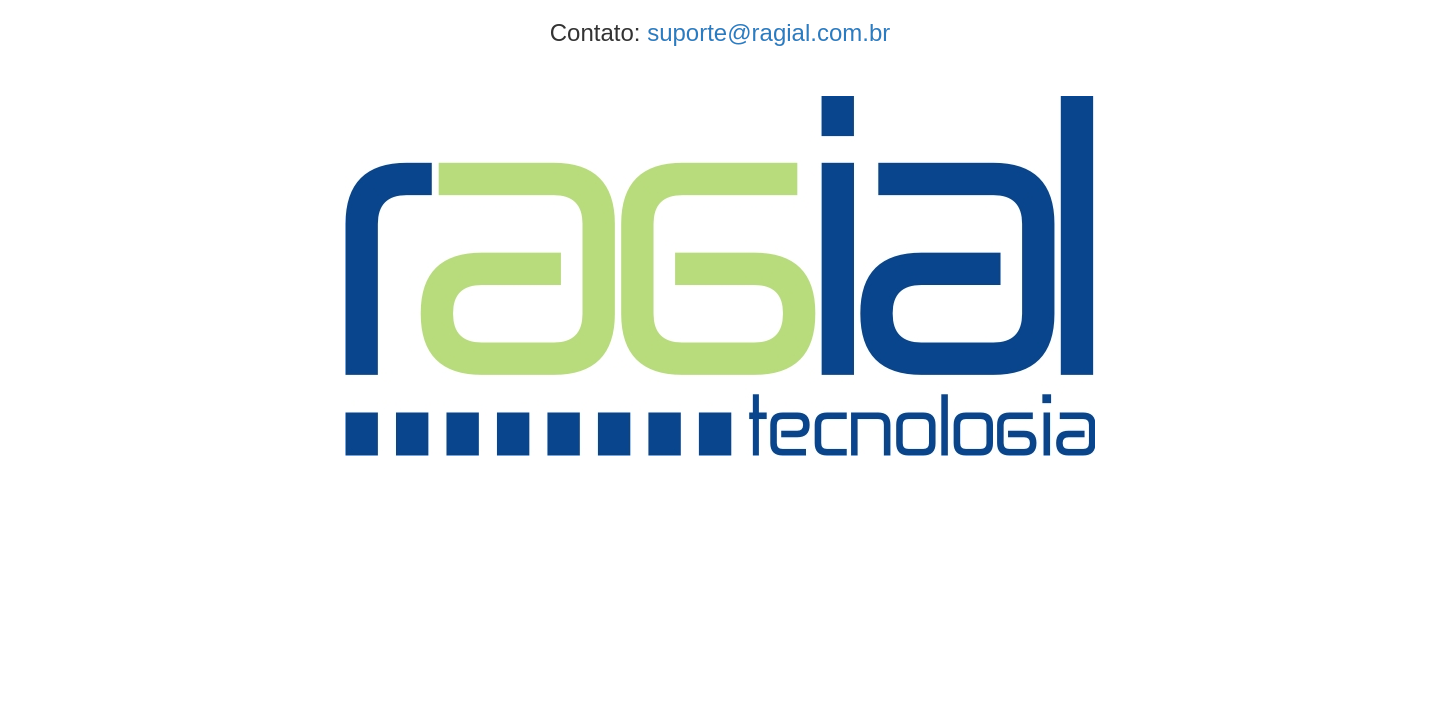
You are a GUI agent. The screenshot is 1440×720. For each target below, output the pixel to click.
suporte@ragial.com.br (768, 32)
